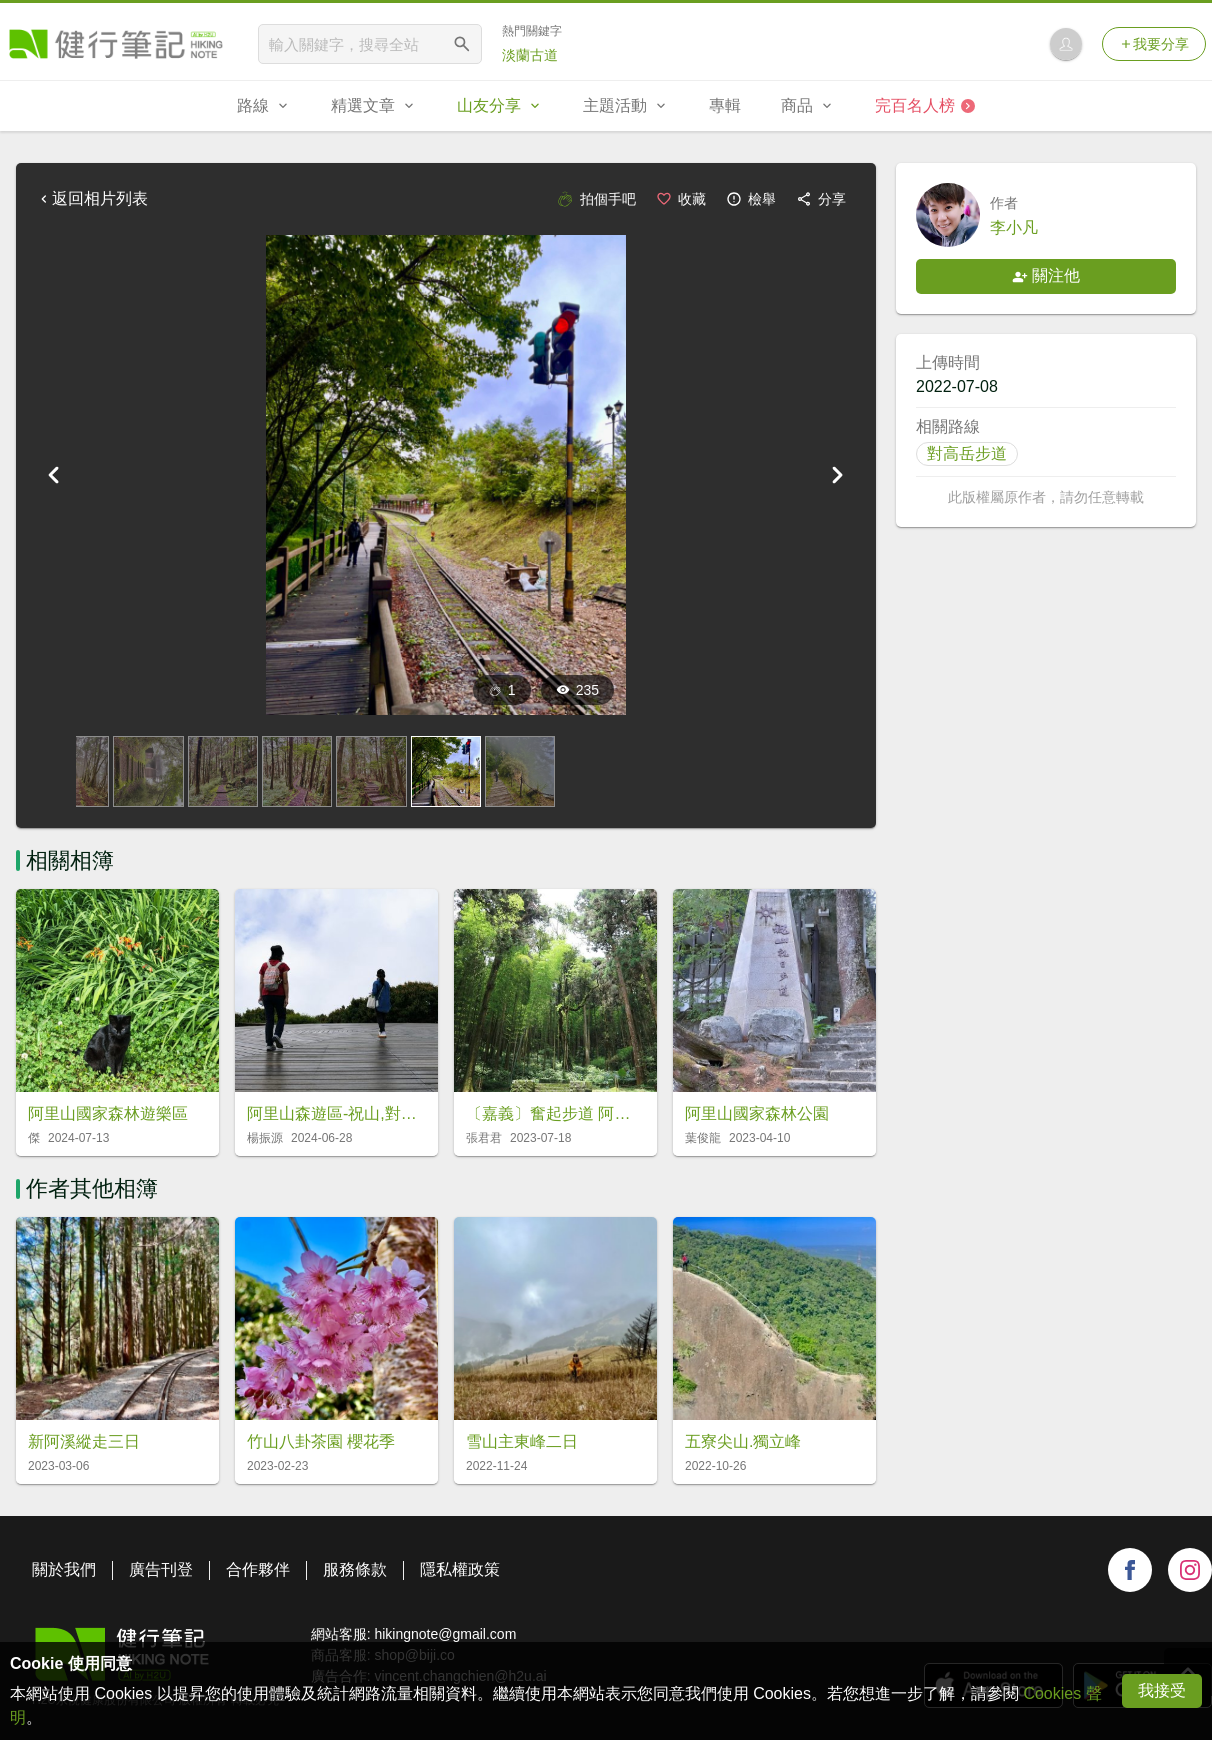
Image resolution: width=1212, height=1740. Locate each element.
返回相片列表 (92, 198)
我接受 (1162, 1690)
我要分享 (1154, 44)
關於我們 (64, 1569)
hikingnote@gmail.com (445, 1634)
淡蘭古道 (530, 55)
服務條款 (355, 1569)
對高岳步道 (967, 453)
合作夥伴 (258, 1569)
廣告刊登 (161, 1569)
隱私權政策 (460, 1569)
